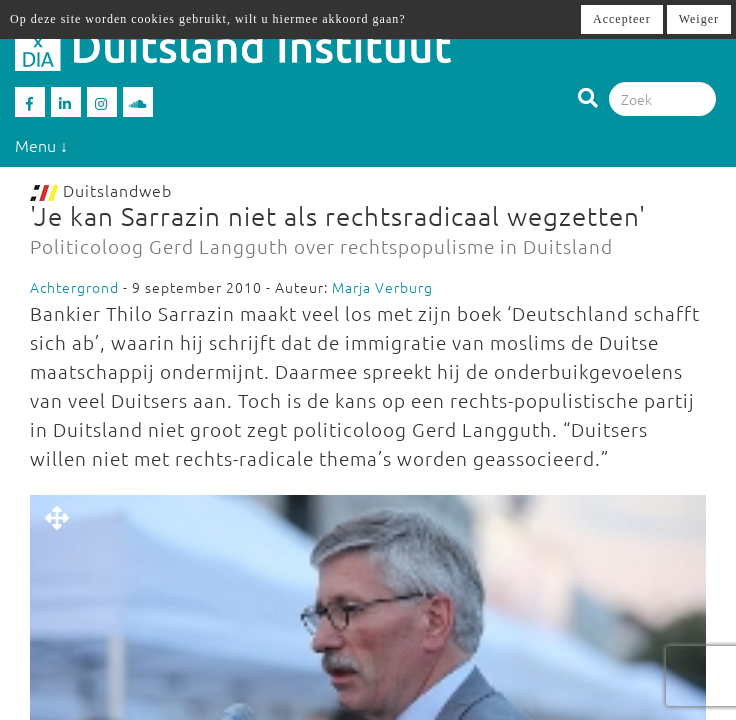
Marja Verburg (382, 287)
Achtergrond (74, 287)
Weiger (699, 19)
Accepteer (622, 19)
